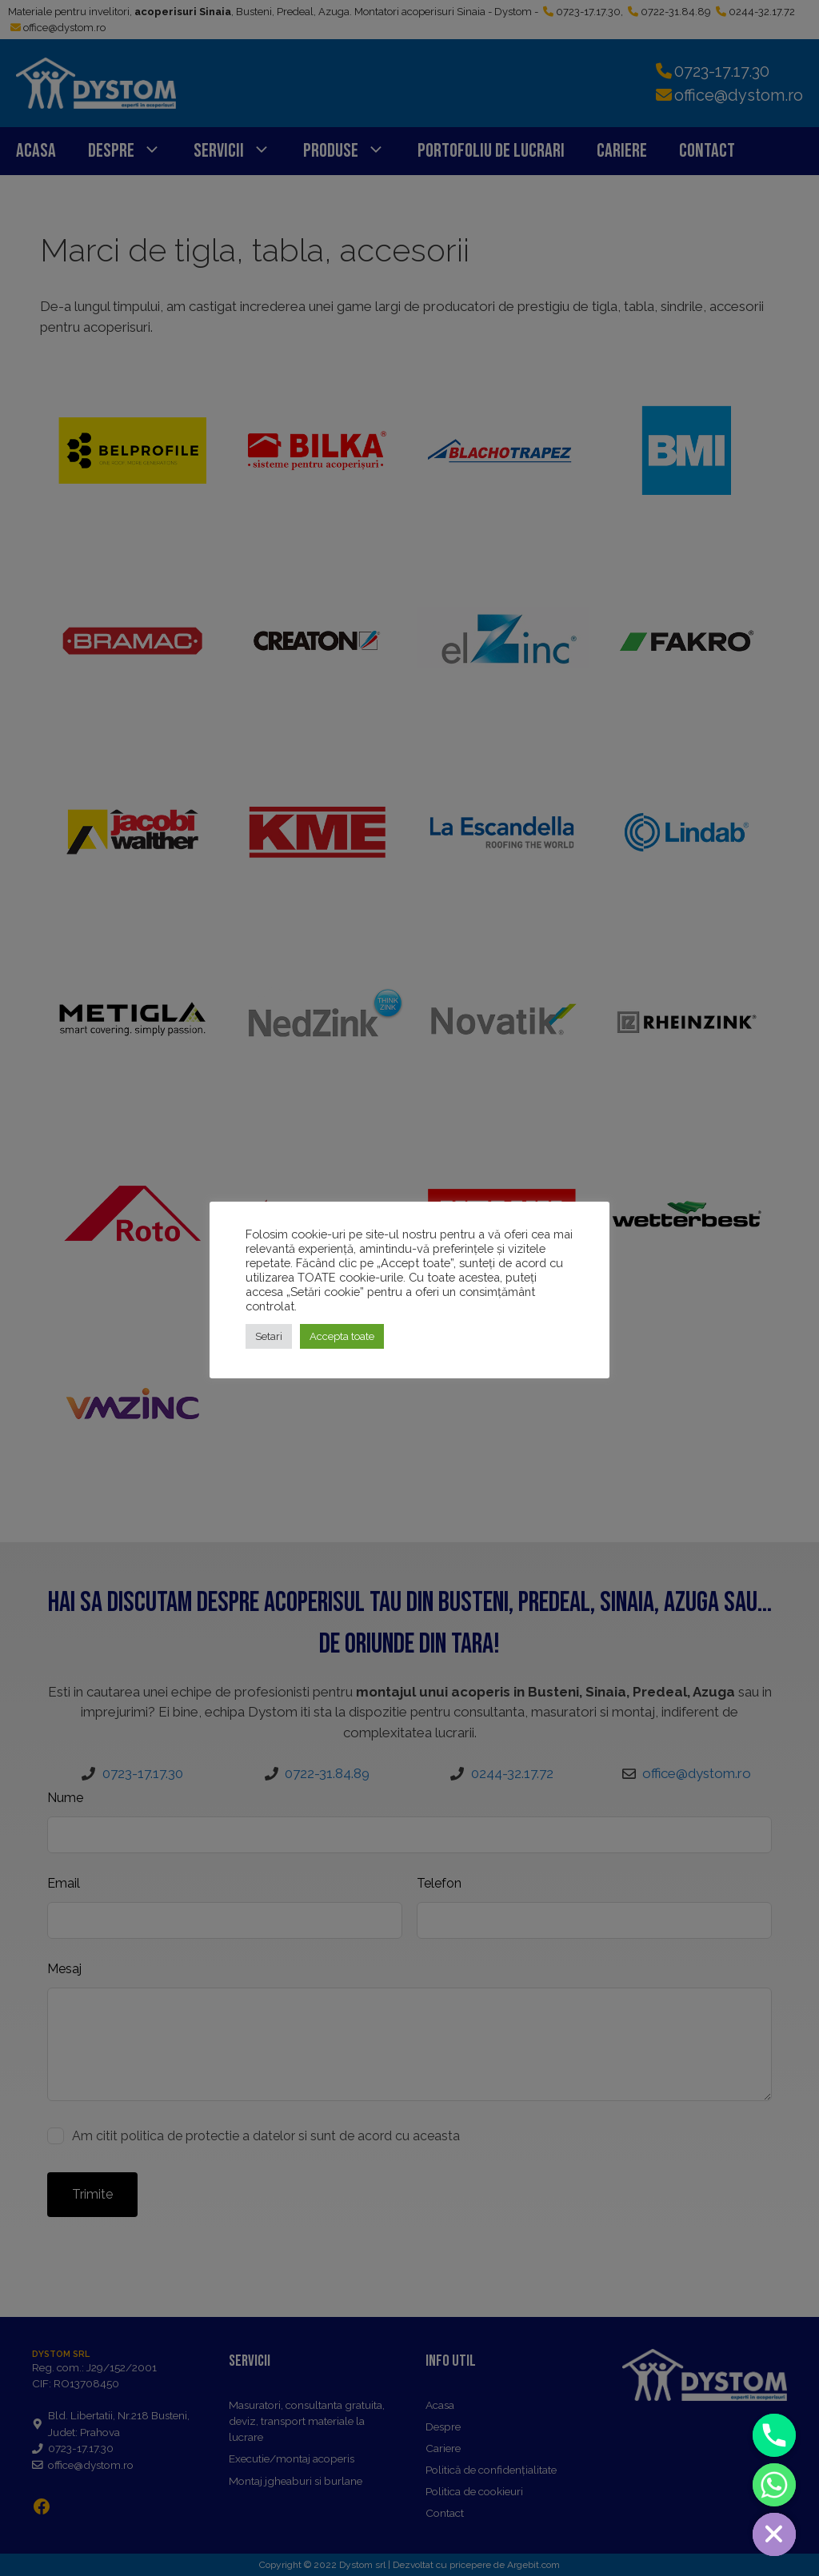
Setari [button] (268, 1336)
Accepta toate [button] (342, 1336)
